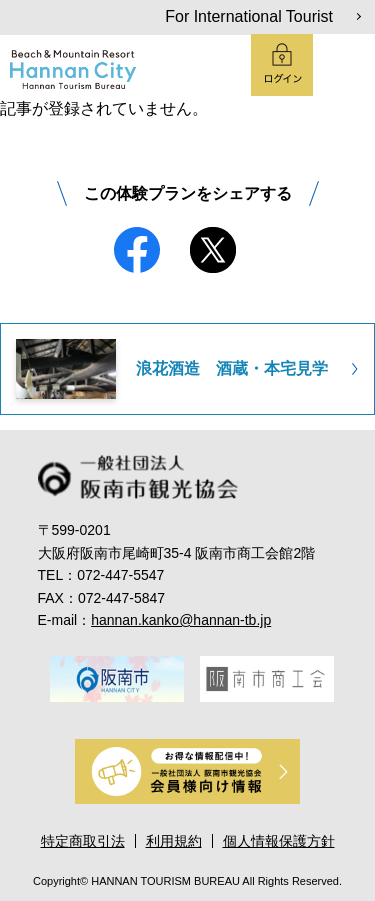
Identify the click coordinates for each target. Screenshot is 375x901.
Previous (36, 678)
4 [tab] (188, 724)
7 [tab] (272, 724)
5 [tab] (216, 724)
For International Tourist (249, 16)
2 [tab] (132, 724)
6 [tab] (244, 724)
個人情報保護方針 (279, 841)
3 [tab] (160, 724)
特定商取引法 (83, 841)
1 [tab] (104, 724)
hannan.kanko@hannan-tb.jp (181, 620)
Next (349, 678)
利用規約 (174, 841)
